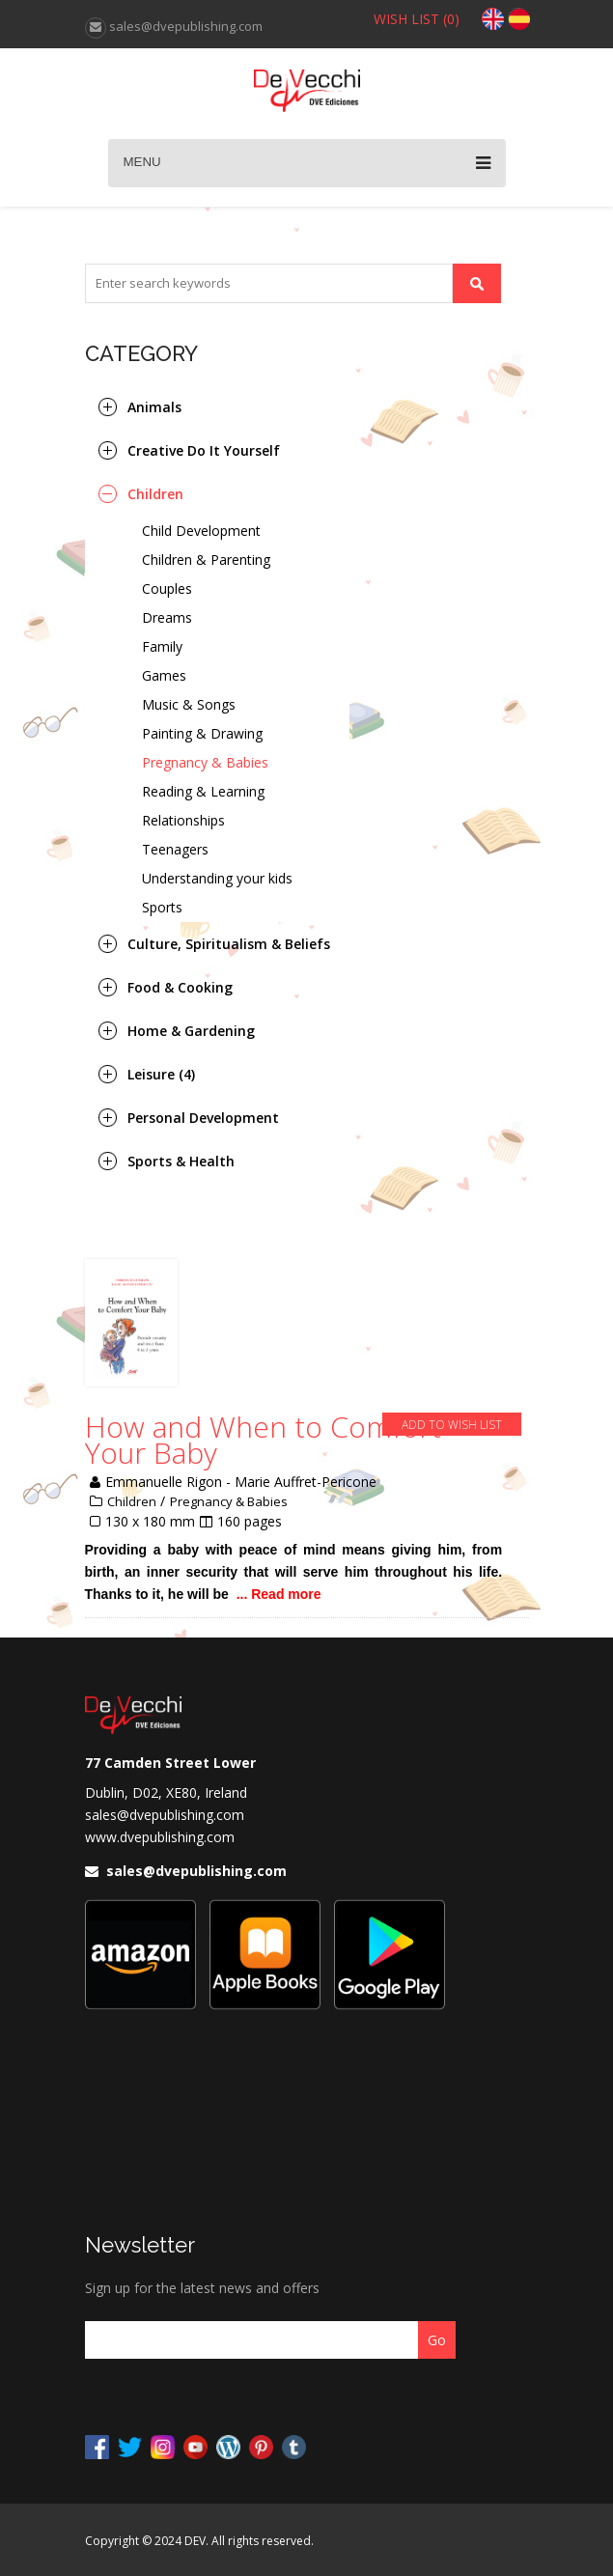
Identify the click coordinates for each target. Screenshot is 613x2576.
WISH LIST (417, 19)
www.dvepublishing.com (160, 1837)
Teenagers (175, 849)
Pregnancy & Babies (205, 762)
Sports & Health (181, 1161)
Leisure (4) (161, 1074)
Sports (162, 907)
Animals (154, 407)
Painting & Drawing (202, 733)
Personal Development (203, 1117)
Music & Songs (189, 704)
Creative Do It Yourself (203, 450)
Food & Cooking (180, 987)
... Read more (279, 1594)
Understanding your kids (217, 878)
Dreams (167, 617)
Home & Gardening (191, 1031)
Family (162, 646)
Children (155, 494)
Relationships (183, 820)
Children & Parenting (206, 559)
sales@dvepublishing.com (164, 1815)
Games (164, 675)
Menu (307, 163)
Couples (167, 588)
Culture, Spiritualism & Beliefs (228, 944)
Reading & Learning (203, 791)
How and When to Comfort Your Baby (263, 1440)
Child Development (201, 530)
